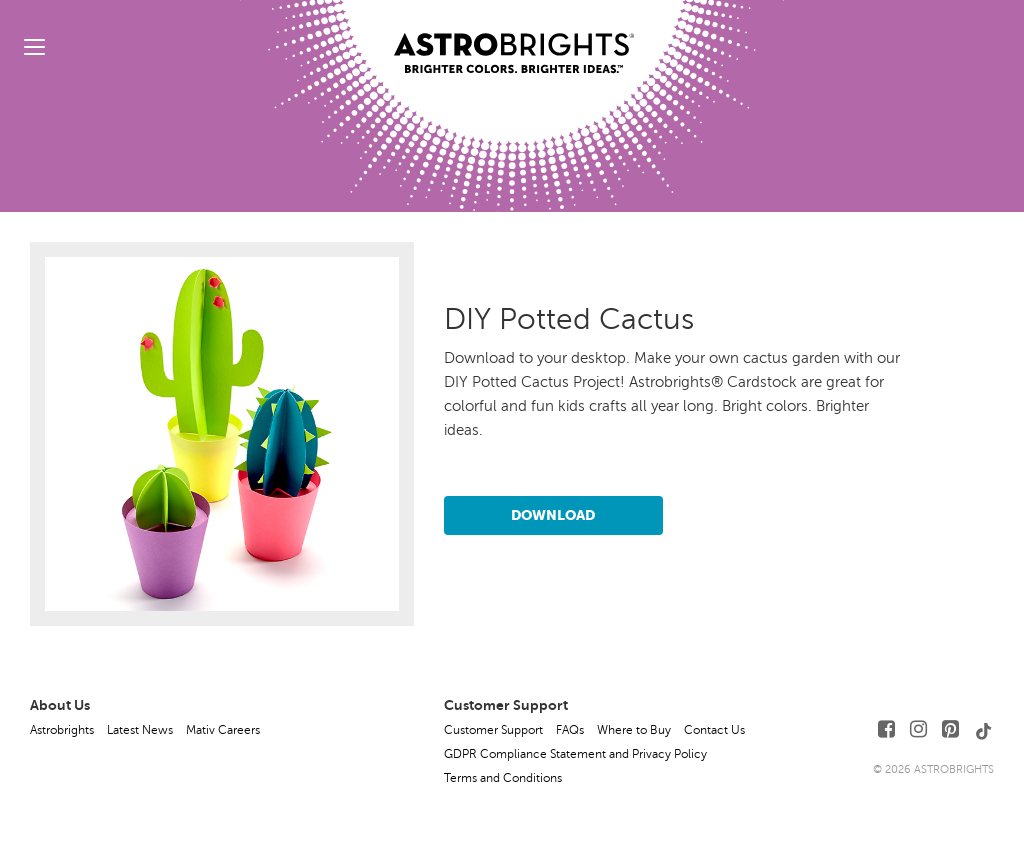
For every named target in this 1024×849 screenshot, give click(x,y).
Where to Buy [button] (634, 730)
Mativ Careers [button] (223, 730)
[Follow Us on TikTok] (984, 729)
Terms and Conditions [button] (503, 778)
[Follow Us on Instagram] (918, 729)
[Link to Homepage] (514, 37)
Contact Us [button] (714, 730)
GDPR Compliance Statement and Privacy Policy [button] (575, 754)
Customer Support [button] (493, 730)
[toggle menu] (34, 46)
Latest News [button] (140, 730)
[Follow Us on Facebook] (886, 729)
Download (553, 515)
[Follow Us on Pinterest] (950, 729)
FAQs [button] (570, 730)
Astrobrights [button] (62, 730)
